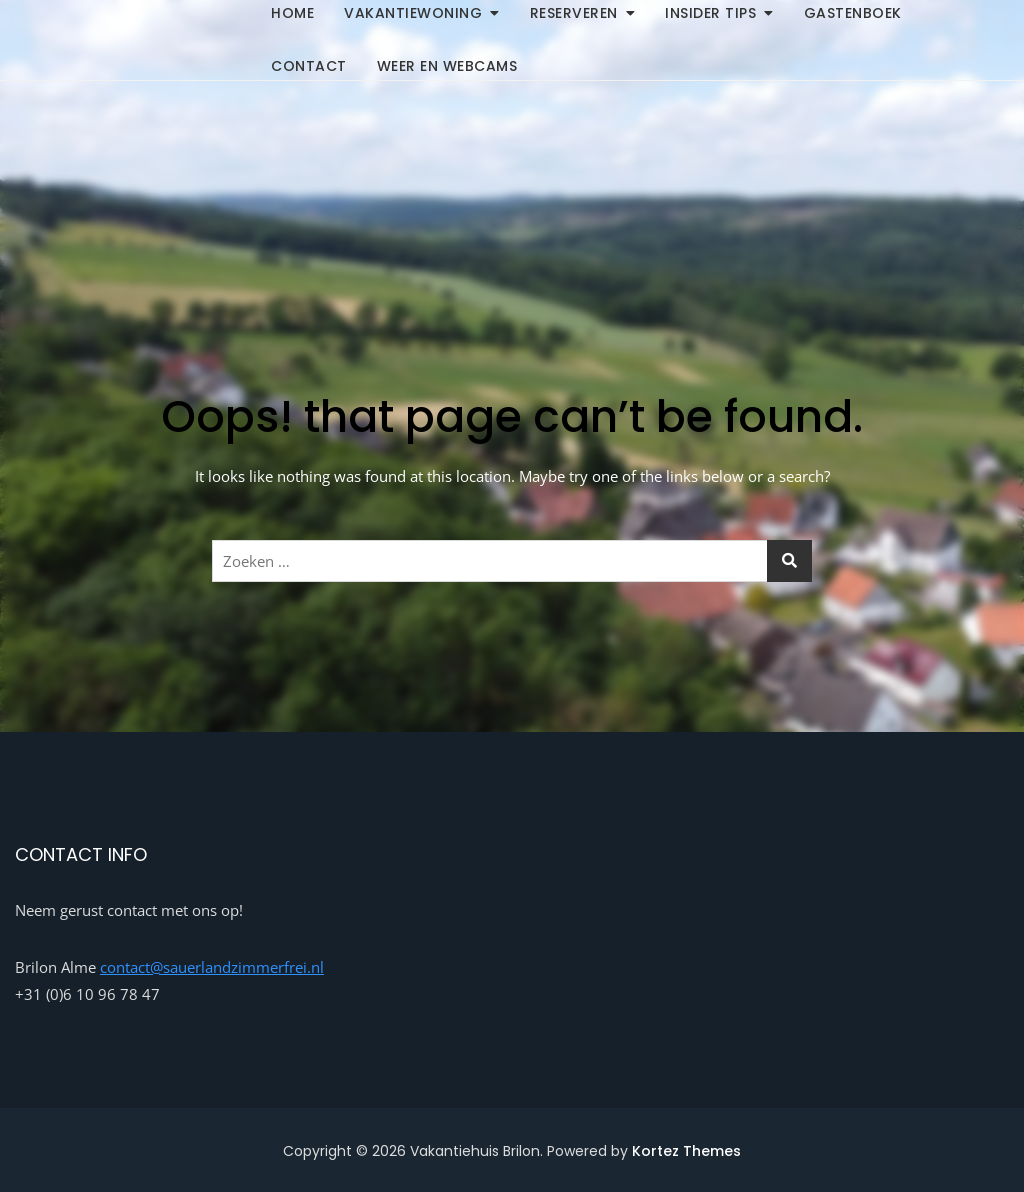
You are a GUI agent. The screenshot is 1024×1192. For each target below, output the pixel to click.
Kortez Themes (686, 1151)
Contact (309, 66)
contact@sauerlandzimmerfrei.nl (212, 967)
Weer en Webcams (447, 66)
